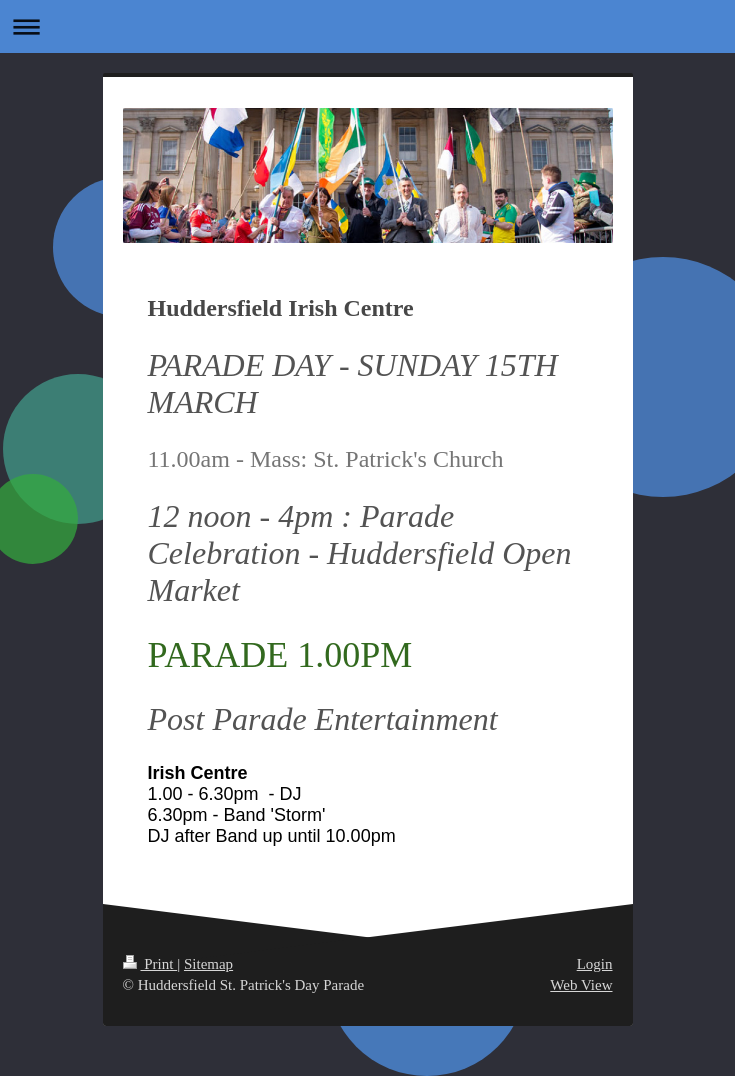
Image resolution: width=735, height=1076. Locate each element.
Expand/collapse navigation (367, 26)
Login (595, 964)
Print (150, 964)
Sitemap (208, 964)
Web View (581, 985)
